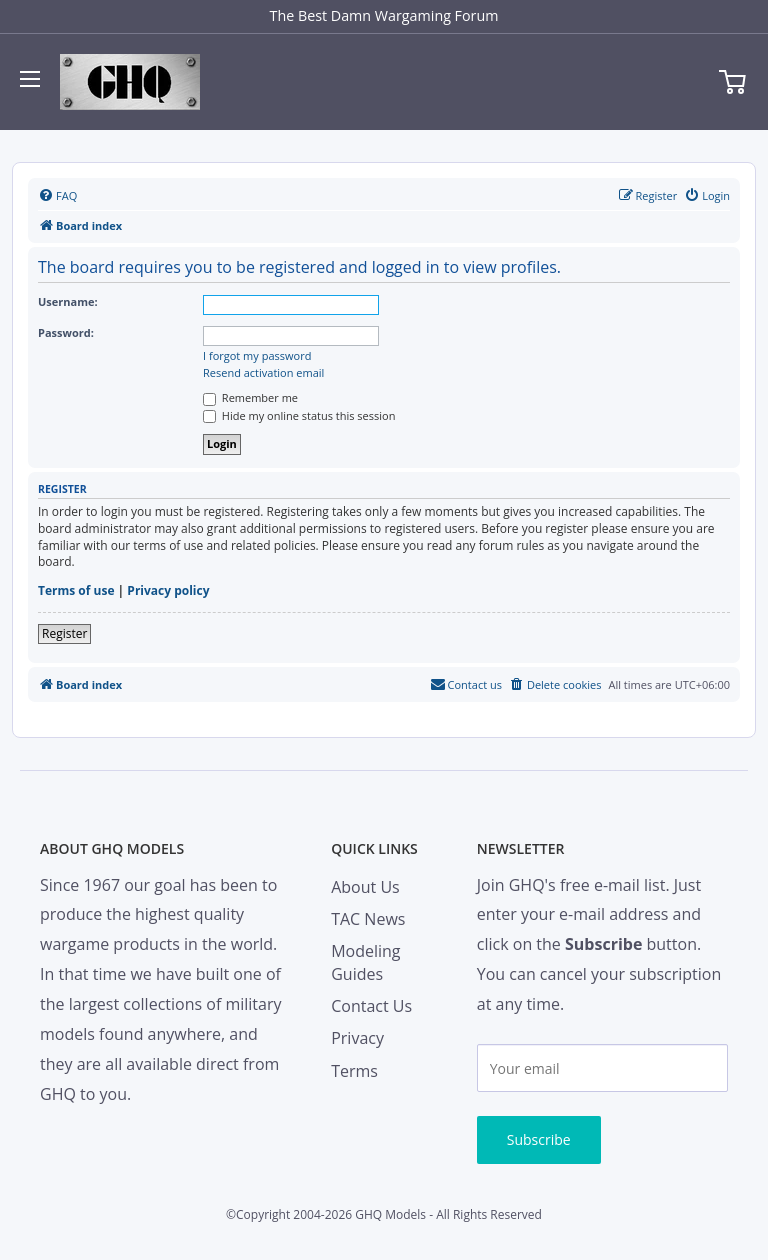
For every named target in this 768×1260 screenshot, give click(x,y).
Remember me (250, 397)
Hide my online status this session (299, 415)
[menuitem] (57, 196)
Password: (66, 332)
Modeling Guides (365, 962)
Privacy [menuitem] (357, 1038)
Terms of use (76, 591)
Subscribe (539, 1139)
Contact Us (371, 1006)
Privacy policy (168, 591)
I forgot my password (257, 356)
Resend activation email (263, 373)
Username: (68, 301)
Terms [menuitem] (354, 1071)
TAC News (368, 919)
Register (64, 633)
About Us (365, 887)
